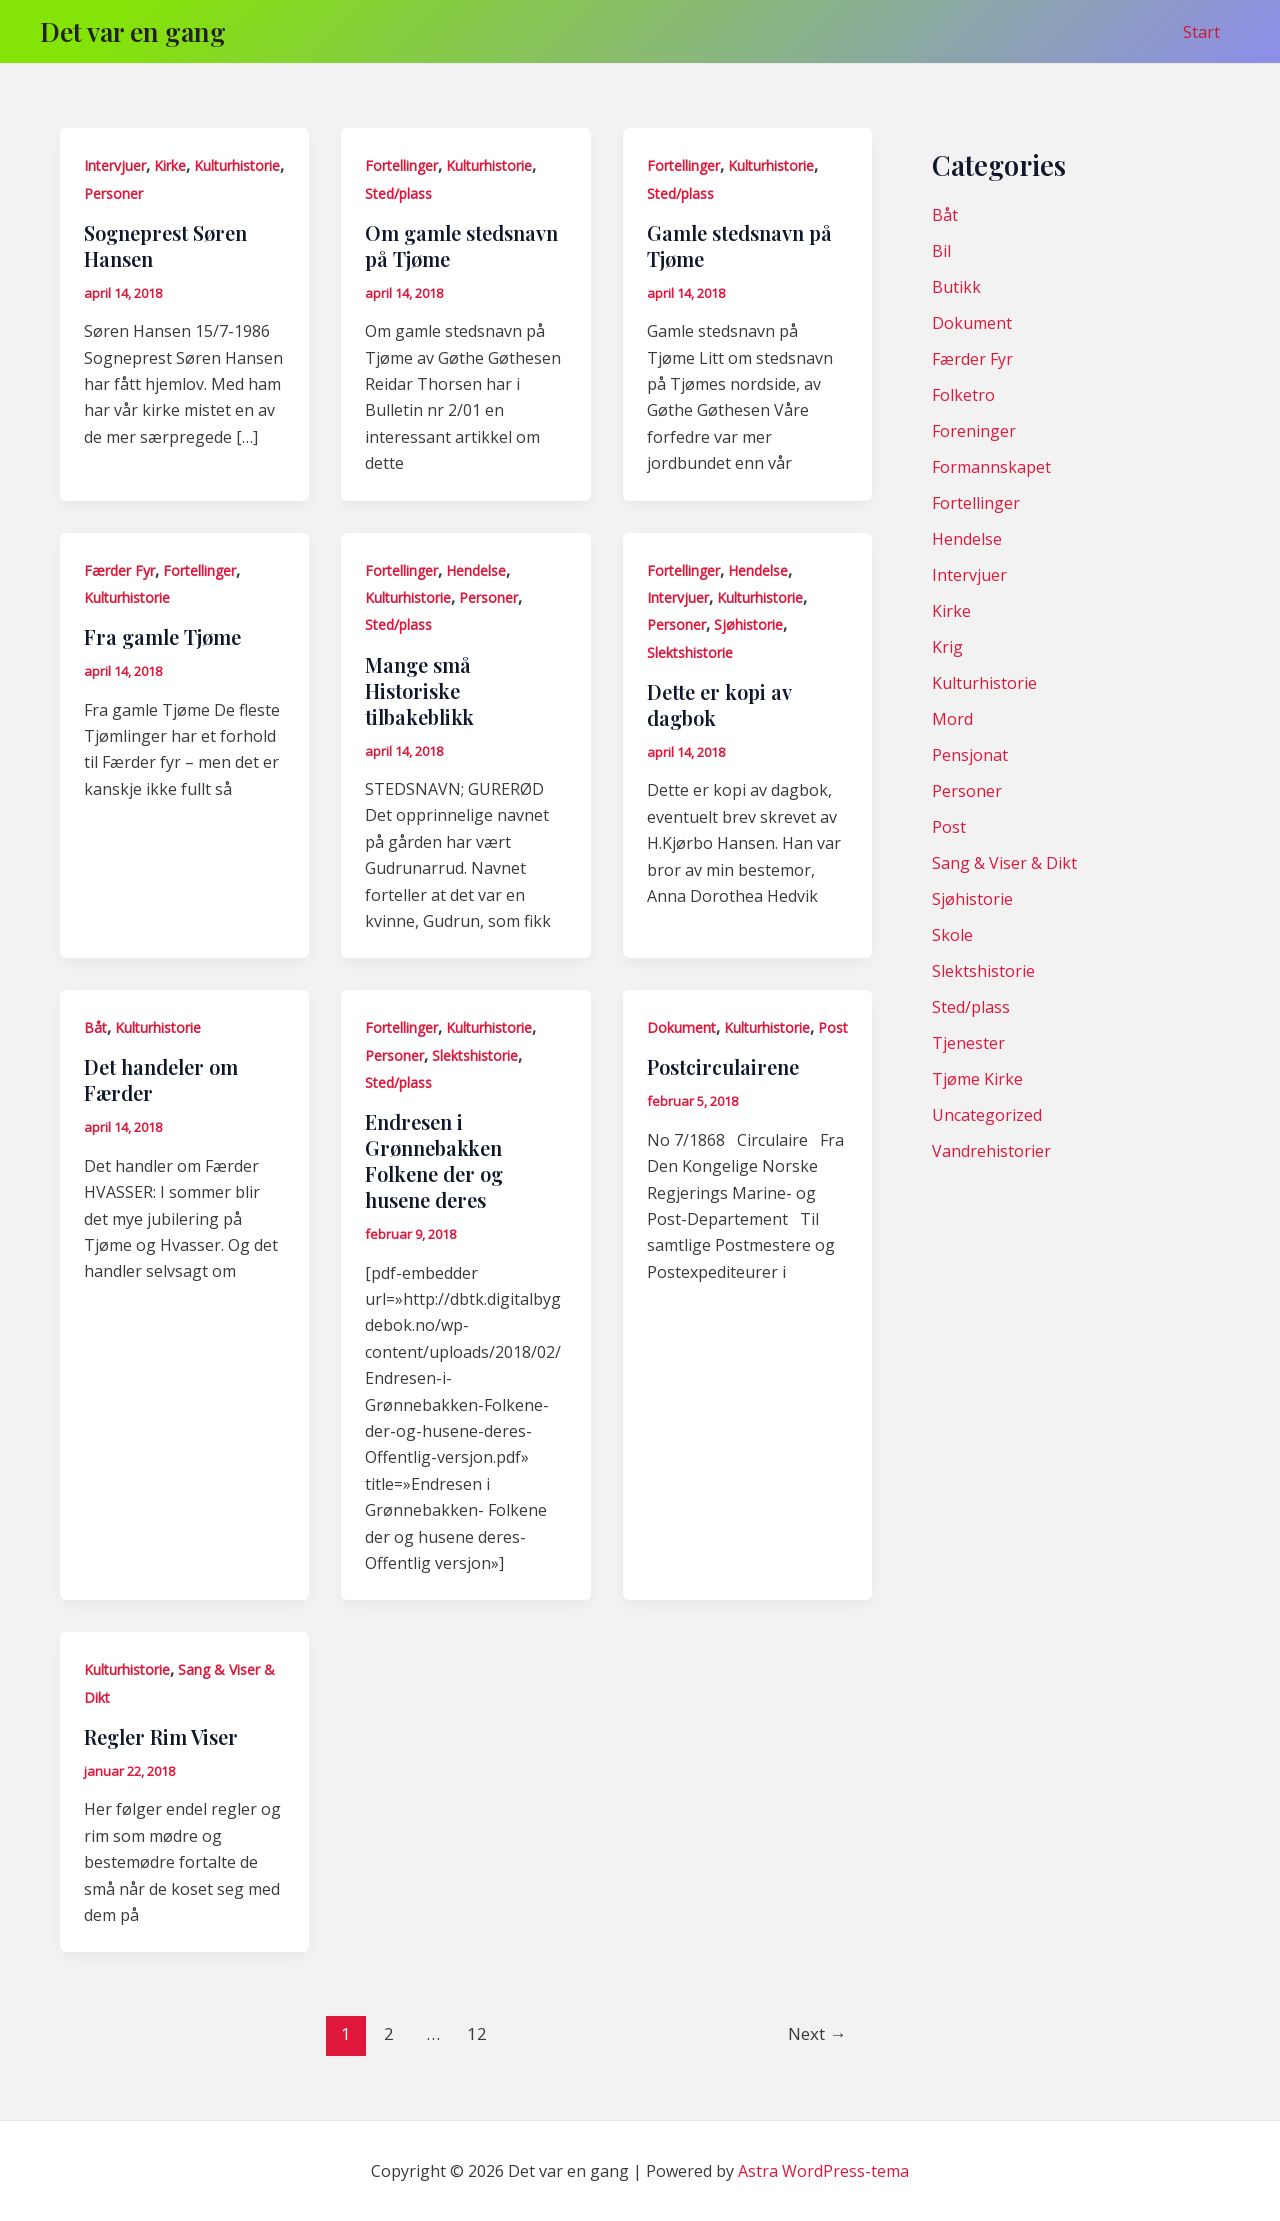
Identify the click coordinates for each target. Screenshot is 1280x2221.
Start (1205, 32)
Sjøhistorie (748, 624)
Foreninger (974, 431)
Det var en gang (133, 31)
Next (817, 2033)
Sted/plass (398, 193)
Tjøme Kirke (977, 1079)
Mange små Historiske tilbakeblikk (419, 690)
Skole (952, 935)
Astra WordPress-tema (823, 2171)
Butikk (956, 287)
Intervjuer (115, 165)
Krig (947, 647)
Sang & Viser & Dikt (1004, 863)
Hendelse (476, 570)
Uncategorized (987, 1115)
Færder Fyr (119, 570)
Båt (95, 1027)
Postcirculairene (723, 1066)
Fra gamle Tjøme (162, 636)
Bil (941, 251)
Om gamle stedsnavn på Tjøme (461, 245)
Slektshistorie (690, 652)
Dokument (681, 1027)
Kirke (170, 165)
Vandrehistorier (991, 1151)
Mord (952, 719)
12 (477, 2033)
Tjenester (968, 1043)
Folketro (963, 395)
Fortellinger (401, 165)
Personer (113, 193)
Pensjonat (970, 755)
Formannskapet (991, 467)
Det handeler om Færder (161, 1079)
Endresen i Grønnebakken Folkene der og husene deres (434, 1160)
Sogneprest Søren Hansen (165, 245)
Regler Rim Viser (161, 1736)
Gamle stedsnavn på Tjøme (739, 245)
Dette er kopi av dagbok (719, 704)
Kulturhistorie (237, 165)
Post (833, 1027)
